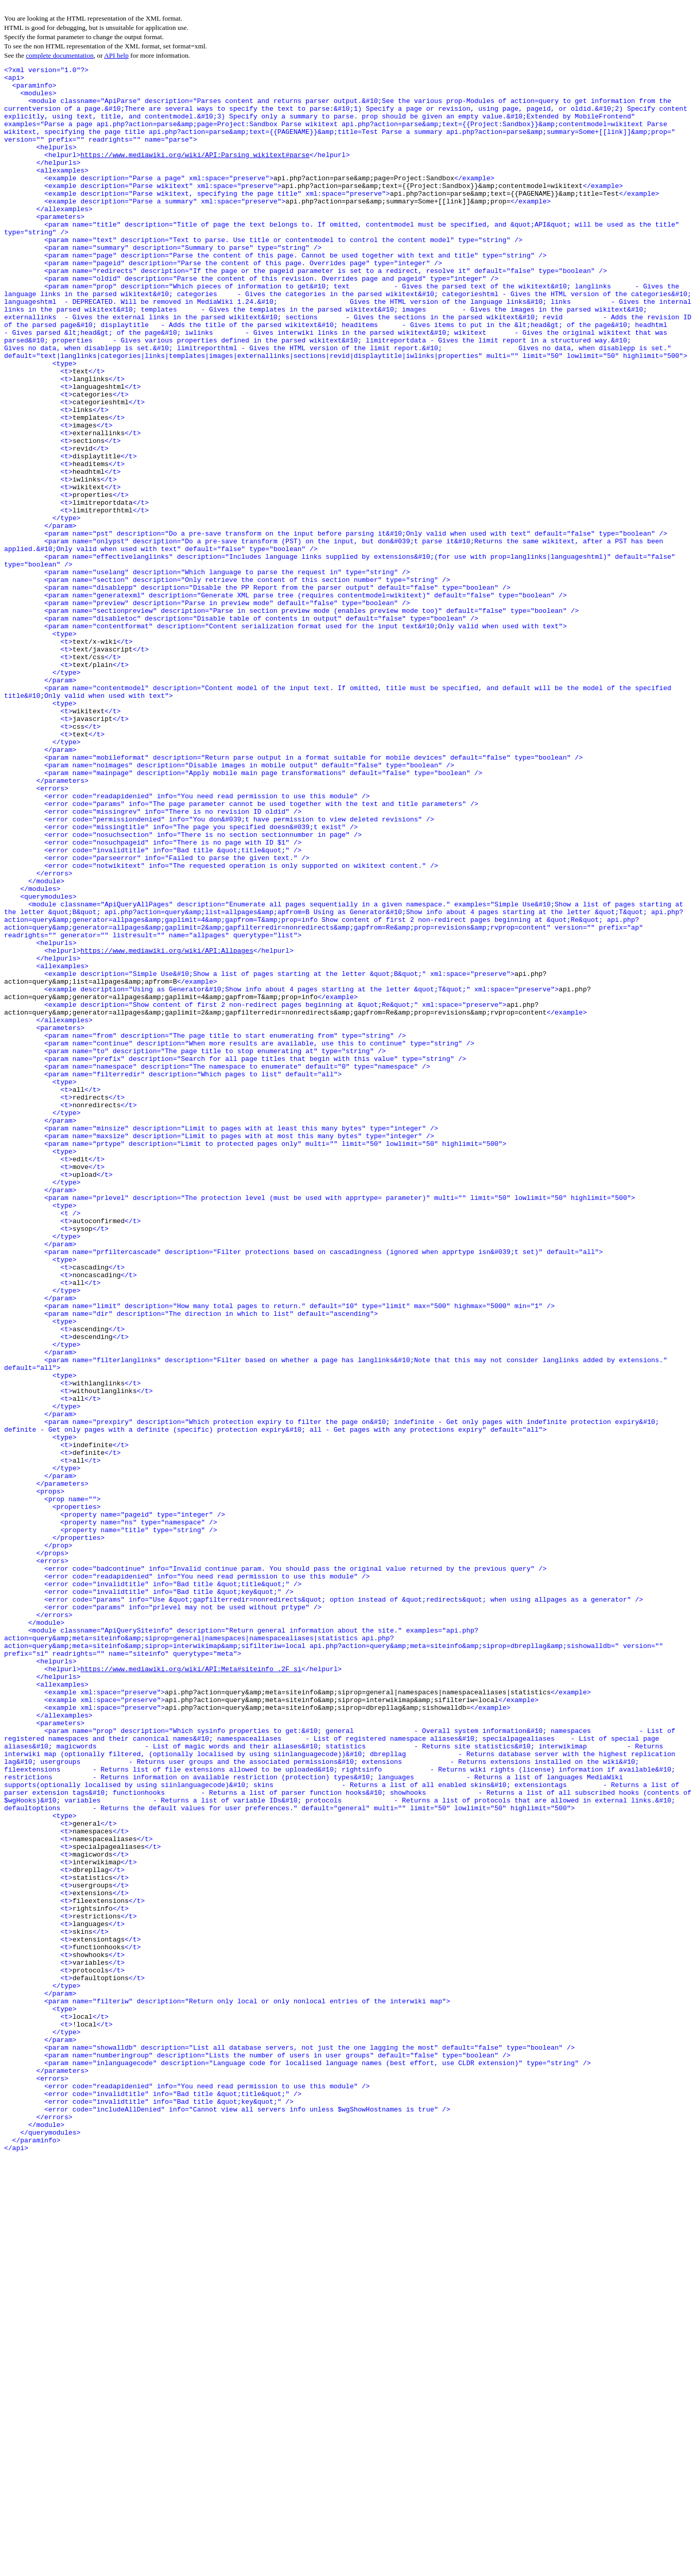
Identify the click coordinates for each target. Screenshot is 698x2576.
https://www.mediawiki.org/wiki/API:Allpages (166, 1127)
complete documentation (59, 55)
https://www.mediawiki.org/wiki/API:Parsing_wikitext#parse (195, 173)
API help (116, 55)
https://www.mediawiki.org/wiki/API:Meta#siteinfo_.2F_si (190, 1990)
